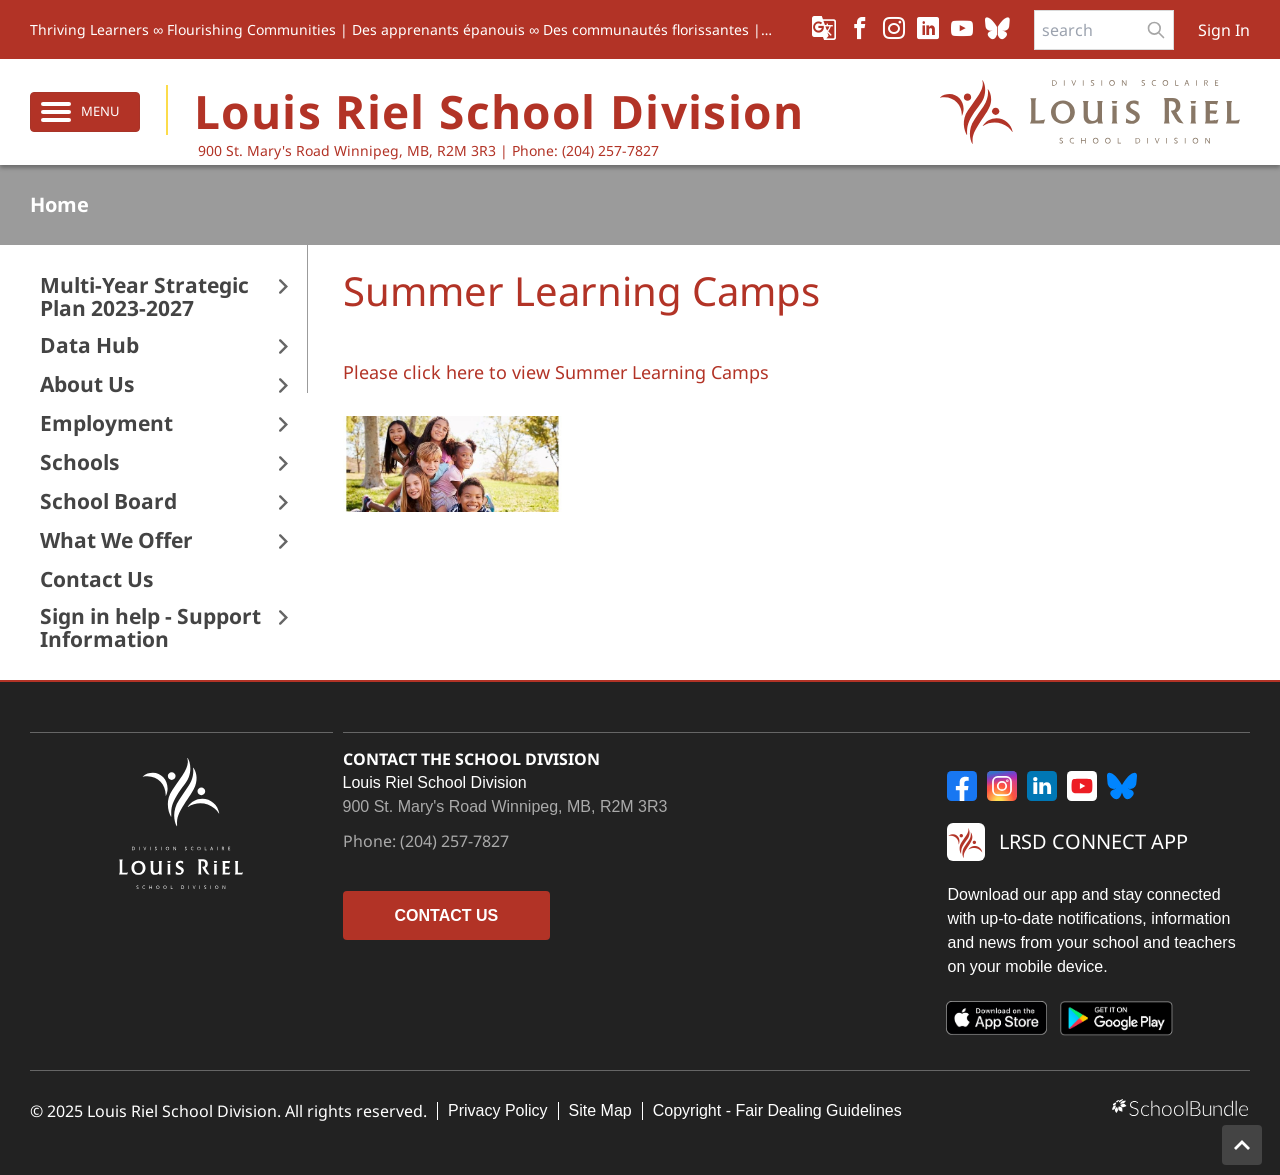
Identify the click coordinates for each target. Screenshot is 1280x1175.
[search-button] (1156, 30)
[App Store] (997, 1022)
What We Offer (116, 540)
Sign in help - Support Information (150, 628)
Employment (106, 423)
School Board (108, 501)
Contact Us (96, 579)
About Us (87, 384)
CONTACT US (447, 915)
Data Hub (89, 345)
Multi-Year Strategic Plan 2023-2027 (144, 297)
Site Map (600, 1110)
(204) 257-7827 (454, 841)
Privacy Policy (498, 1110)
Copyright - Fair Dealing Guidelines (777, 1110)
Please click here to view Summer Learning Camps (556, 372)
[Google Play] (1117, 1022)
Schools (79, 462)
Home (59, 205)
